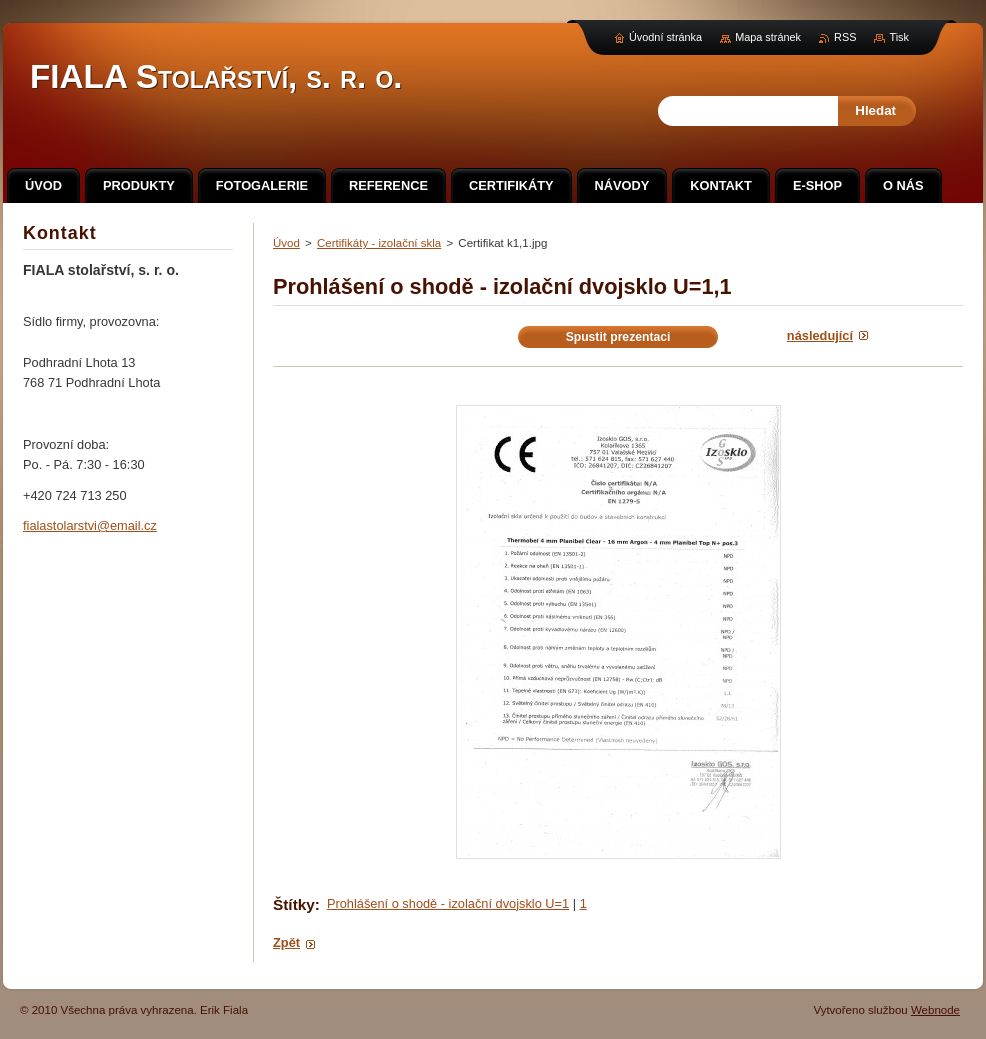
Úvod (286, 243)
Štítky (294, 904)
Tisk (899, 37)
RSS (845, 37)
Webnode (935, 1010)
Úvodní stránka (665, 37)
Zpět (286, 942)
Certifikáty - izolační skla (379, 243)
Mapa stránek (768, 37)
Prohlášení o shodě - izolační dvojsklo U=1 (448, 903)
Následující (820, 335)
